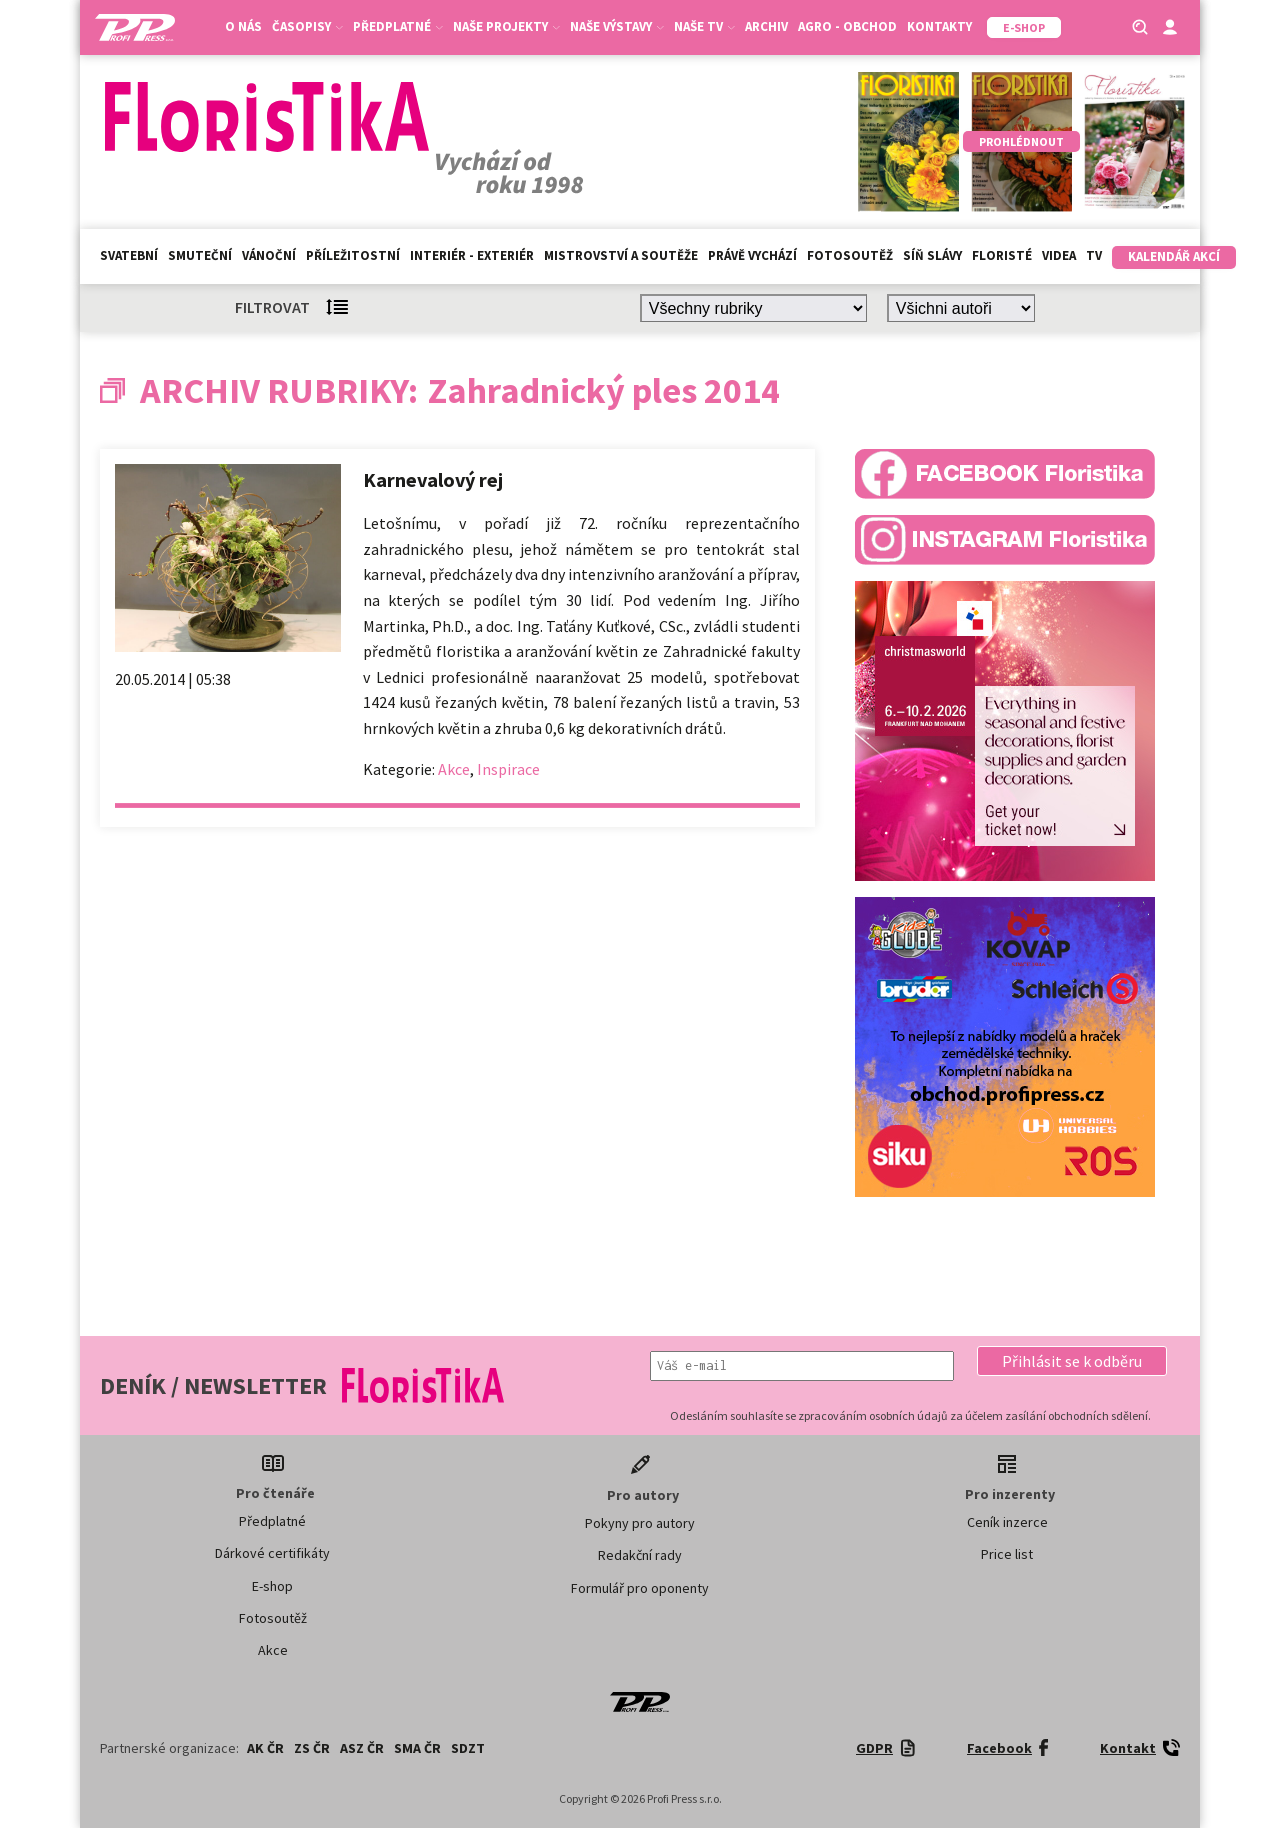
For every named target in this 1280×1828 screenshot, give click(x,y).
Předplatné (398, 26)
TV (1094, 255)
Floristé (1002, 255)
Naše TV (704, 26)
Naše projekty (506, 26)
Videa (1059, 255)
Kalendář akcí (1174, 256)
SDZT (468, 1748)
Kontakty (939, 26)
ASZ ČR (362, 1748)
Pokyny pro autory (640, 1523)
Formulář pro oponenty (640, 1588)
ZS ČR (312, 1748)
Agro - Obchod (847, 26)
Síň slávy (932, 255)
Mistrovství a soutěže (621, 255)
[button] (1072, 1361)
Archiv (766, 26)
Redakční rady (640, 1555)
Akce (454, 769)
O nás (243, 26)
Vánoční (269, 255)
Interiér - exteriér (472, 255)
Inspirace (508, 769)
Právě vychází (752, 255)
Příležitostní (353, 255)
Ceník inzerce (1007, 1522)
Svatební (129, 255)
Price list (1007, 1554)
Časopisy (307, 26)
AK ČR (265, 1748)
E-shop (272, 1586)
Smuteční (200, 255)
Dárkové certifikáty (272, 1553)
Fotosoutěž (850, 255)
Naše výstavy (617, 26)
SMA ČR (417, 1748)
